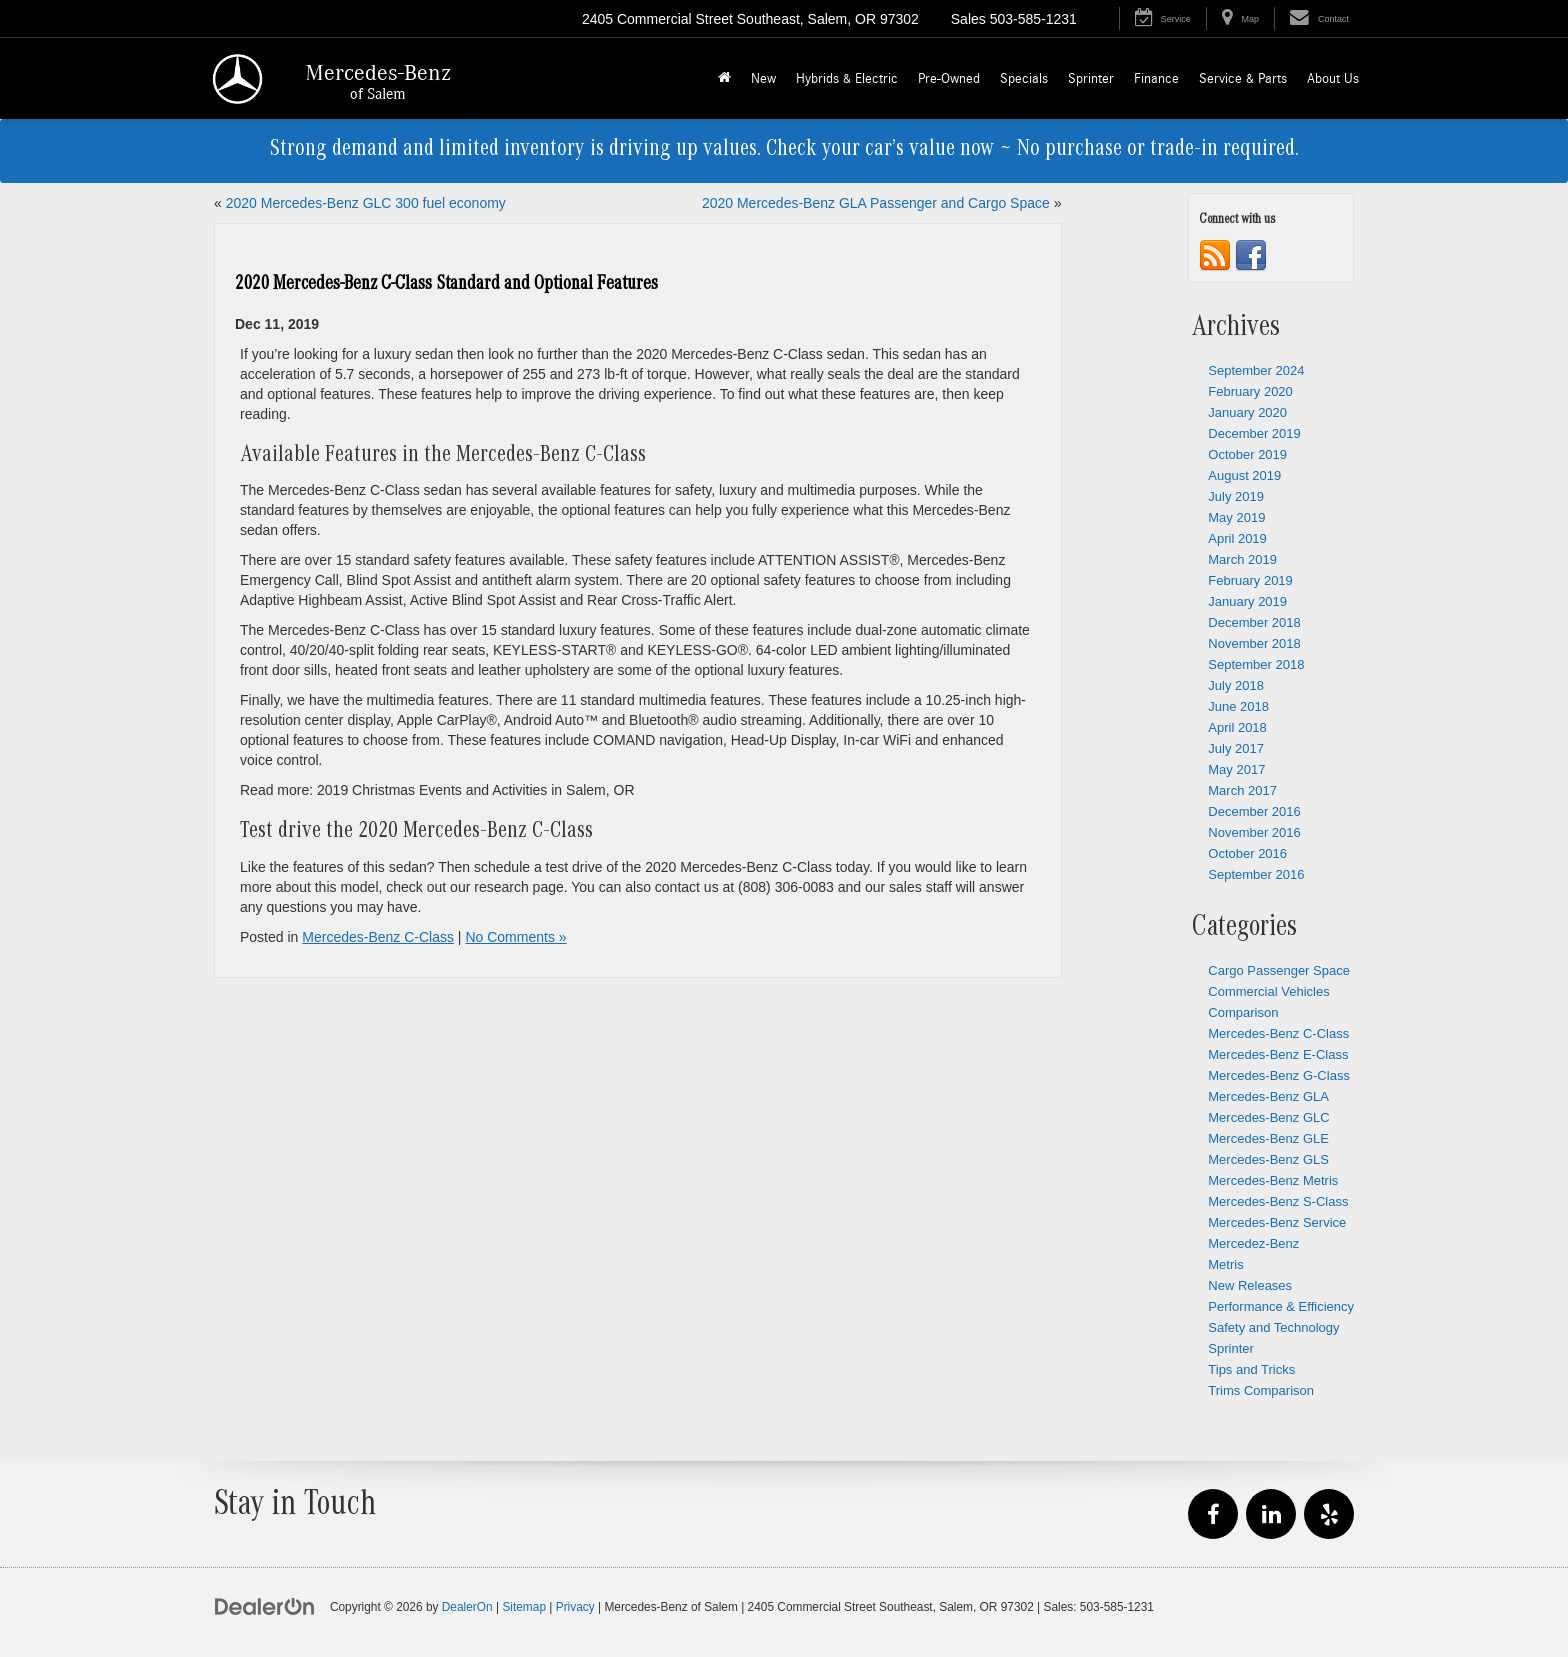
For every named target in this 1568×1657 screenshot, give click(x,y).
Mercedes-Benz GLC (1268, 1117)
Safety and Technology (1273, 1327)
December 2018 (1254, 622)
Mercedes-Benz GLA (1268, 1096)
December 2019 (1254, 433)
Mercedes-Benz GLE (1268, 1138)
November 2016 (1254, 832)
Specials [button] (1024, 79)
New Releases (1250, 1285)
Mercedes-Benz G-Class (1279, 1075)
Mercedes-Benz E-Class (1278, 1054)
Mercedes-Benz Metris (1273, 1180)
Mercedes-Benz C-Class (378, 937)
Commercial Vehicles (1268, 991)
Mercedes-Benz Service (1277, 1222)
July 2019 (1236, 496)
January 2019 (1247, 601)
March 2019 (1242, 559)
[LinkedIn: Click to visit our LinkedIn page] (1271, 1515)
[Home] (724, 78)
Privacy (575, 1607)
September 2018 (1256, 664)
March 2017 (1242, 790)
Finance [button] (1156, 79)
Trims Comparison (1261, 1390)
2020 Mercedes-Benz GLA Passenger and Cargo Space (876, 203)
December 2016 (1254, 811)
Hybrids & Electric (847, 79)
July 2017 (1236, 748)
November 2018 (1254, 643)
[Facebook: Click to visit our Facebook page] (1213, 1515)
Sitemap (524, 1607)
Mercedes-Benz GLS (1268, 1159)
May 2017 (1236, 769)
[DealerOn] (265, 1606)
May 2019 (1236, 517)
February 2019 (1250, 580)
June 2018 (1238, 706)
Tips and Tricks (1251, 1369)
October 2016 (1247, 853)
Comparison (1243, 1012)
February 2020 (1250, 391)
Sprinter (1231, 1348)
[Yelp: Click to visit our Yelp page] (1329, 1515)
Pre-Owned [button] (949, 79)
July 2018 (1236, 685)
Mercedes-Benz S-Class (1278, 1201)
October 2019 (1247, 454)
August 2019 (1244, 475)
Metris (1225, 1264)
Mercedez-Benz (1253, 1243)
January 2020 (1247, 412)
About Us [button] (1333, 79)
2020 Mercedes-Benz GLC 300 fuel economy (366, 203)
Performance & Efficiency (1281, 1306)
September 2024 (1256, 370)
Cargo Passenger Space (1279, 970)
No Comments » (515, 937)
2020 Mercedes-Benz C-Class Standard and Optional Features (446, 285)
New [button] (763, 79)
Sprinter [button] (1091, 79)
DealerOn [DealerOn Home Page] (467, 1607)
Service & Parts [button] (1243, 79)
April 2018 (1237, 727)
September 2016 (1256, 874)
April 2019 (1237, 538)
